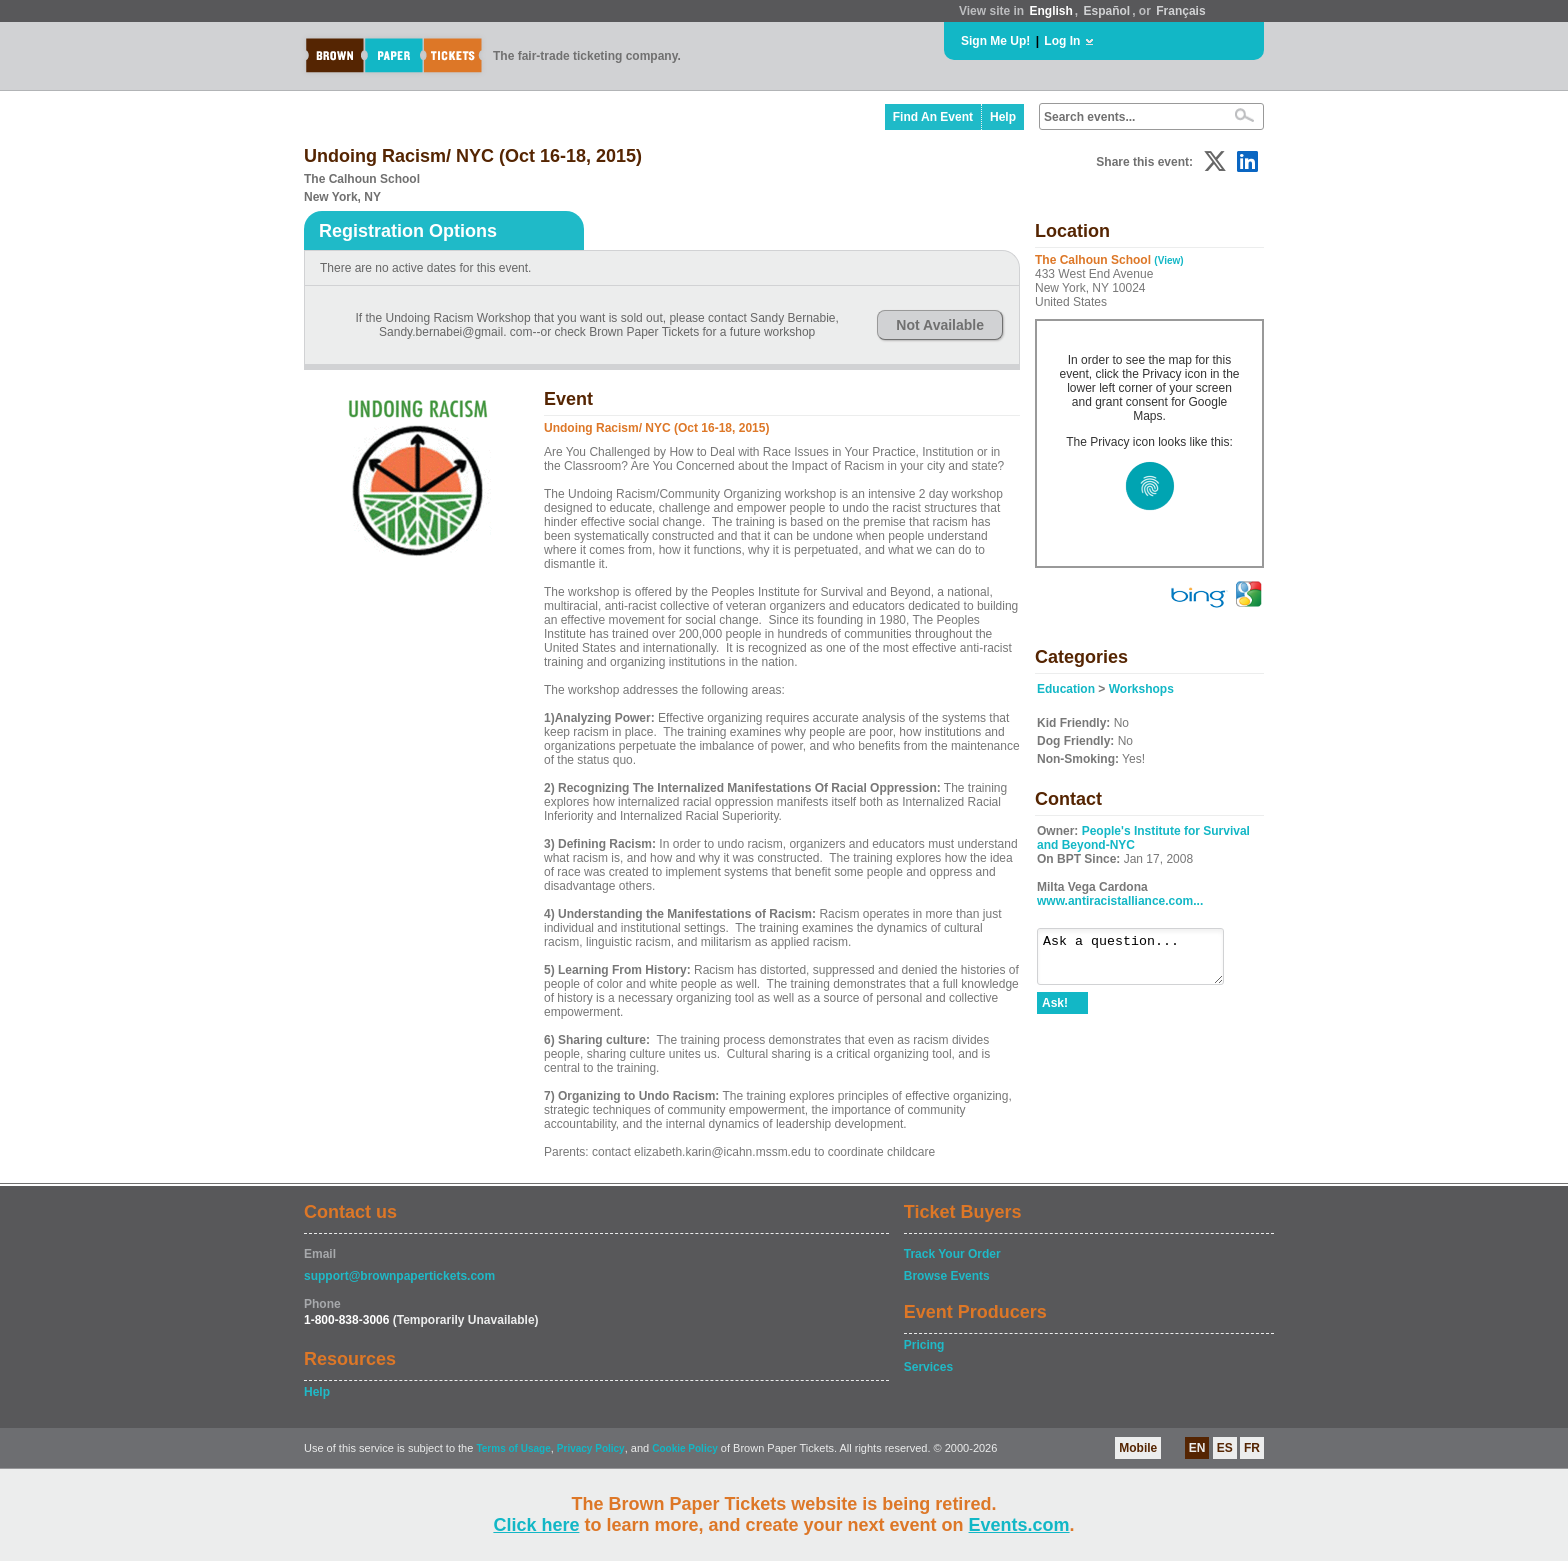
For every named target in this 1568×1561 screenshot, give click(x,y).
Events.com (1019, 1525)
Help (1003, 117)
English (1050, 11)
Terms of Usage (513, 1448)
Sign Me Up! (995, 41)
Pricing (924, 1345)
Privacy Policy (591, 1448)
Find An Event (933, 117)
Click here (536, 1525)
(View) (1168, 260)
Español (1107, 11)
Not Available (940, 325)
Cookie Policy (685, 1448)
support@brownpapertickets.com (399, 1276)
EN (1197, 1448)
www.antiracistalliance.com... (1120, 901)
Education (1066, 689)
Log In (1062, 41)
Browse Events (947, 1276)
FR (1252, 1448)
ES (1225, 1448)
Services (928, 1367)
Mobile (1138, 1448)
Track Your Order (952, 1254)
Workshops (1141, 689)
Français (1180, 11)
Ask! (1055, 1012)
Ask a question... (1140, 961)
